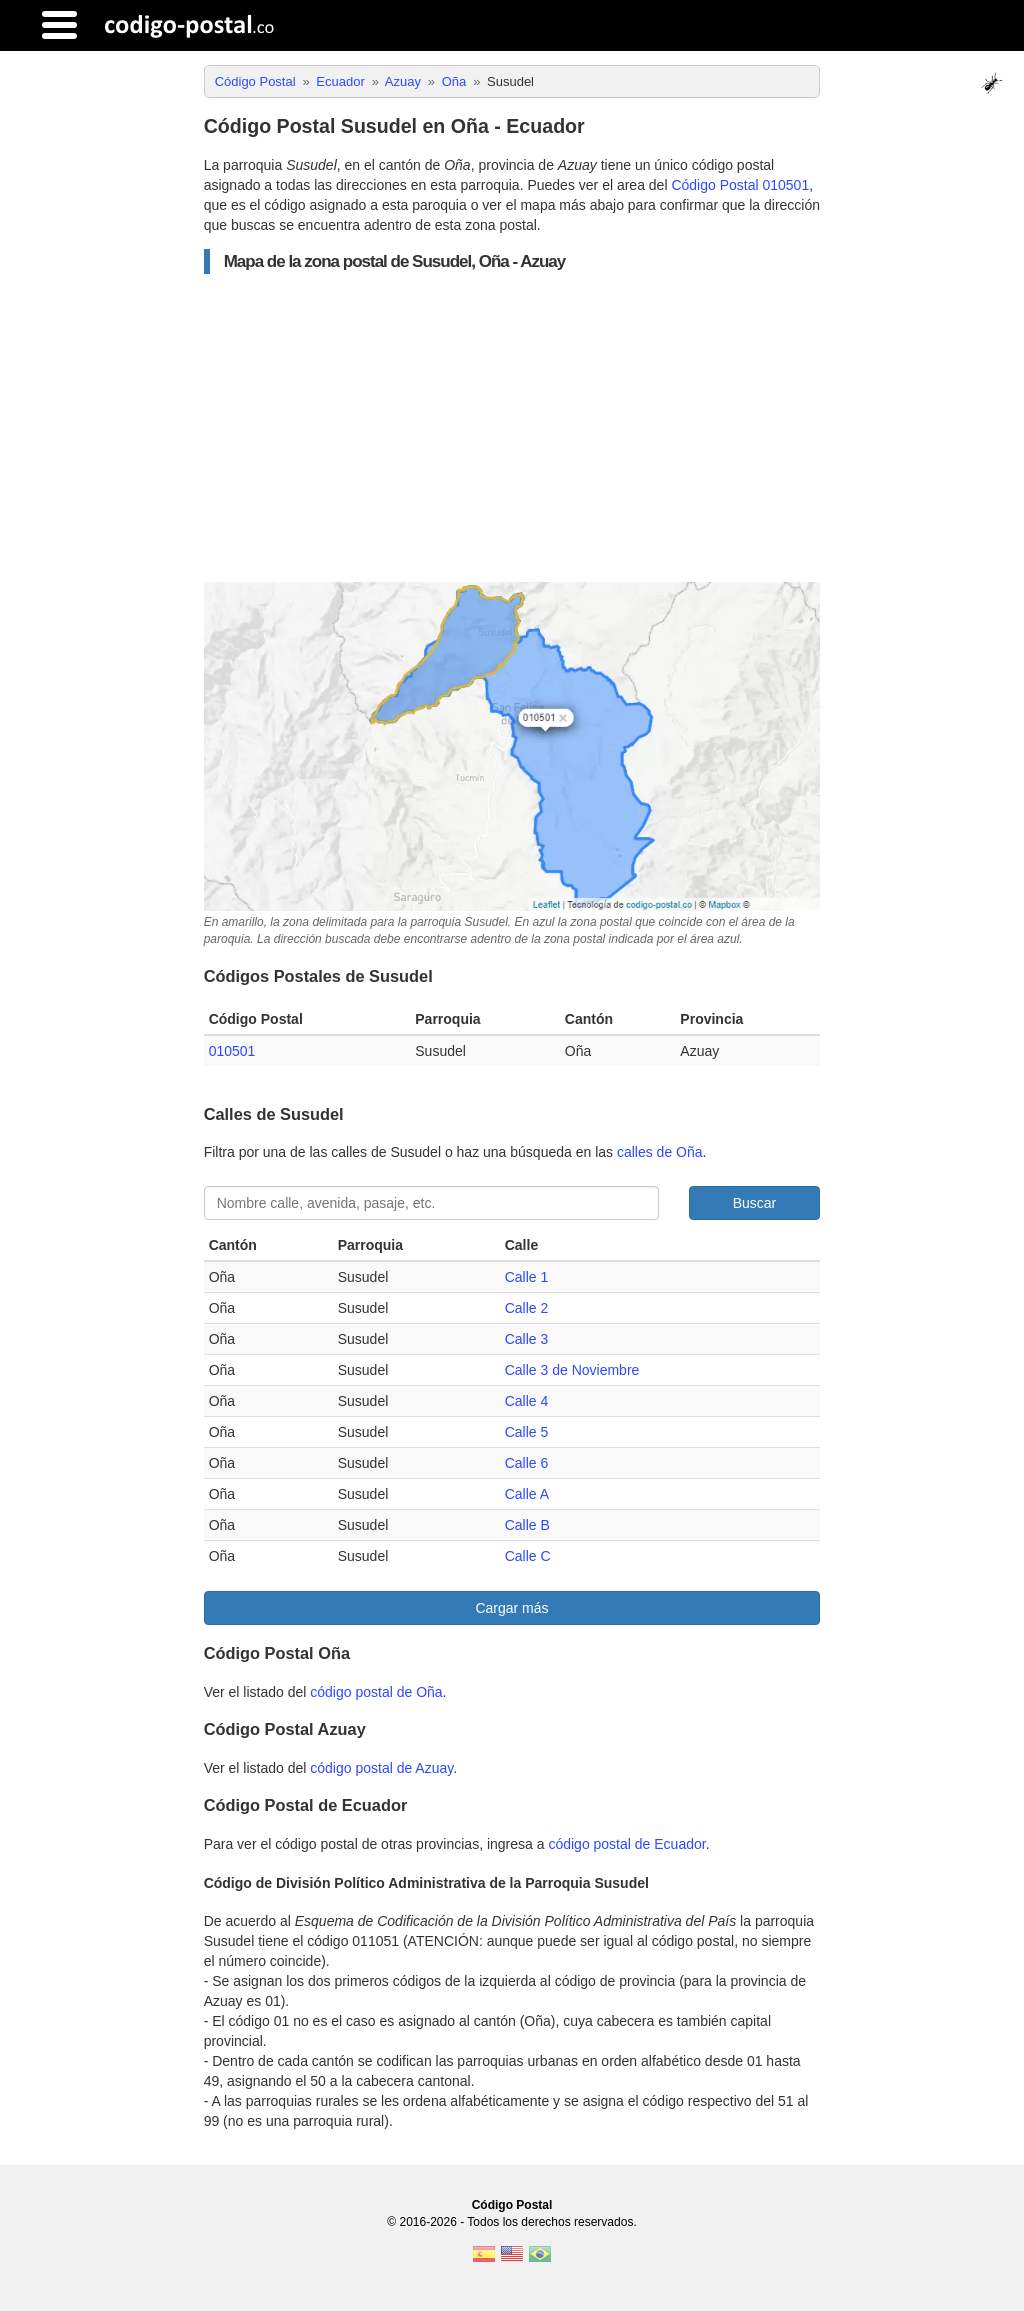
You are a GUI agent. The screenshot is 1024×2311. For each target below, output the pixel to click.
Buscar (755, 1203)
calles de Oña (660, 1152)
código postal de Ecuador (626, 1844)
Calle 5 (527, 1432)
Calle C (528, 1556)
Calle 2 (527, 1308)
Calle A (527, 1494)
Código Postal (512, 2205)
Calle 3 (527, 1339)
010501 (232, 1051)
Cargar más (511, 1608)
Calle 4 (527, 1401)
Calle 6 (527, 1463)
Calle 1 (527, 1277)
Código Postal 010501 (740, 185)
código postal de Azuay (381, 1768)
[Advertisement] (512, 428)
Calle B (527, 1525)
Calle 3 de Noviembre (572, 1370)
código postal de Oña (376, 1692)
